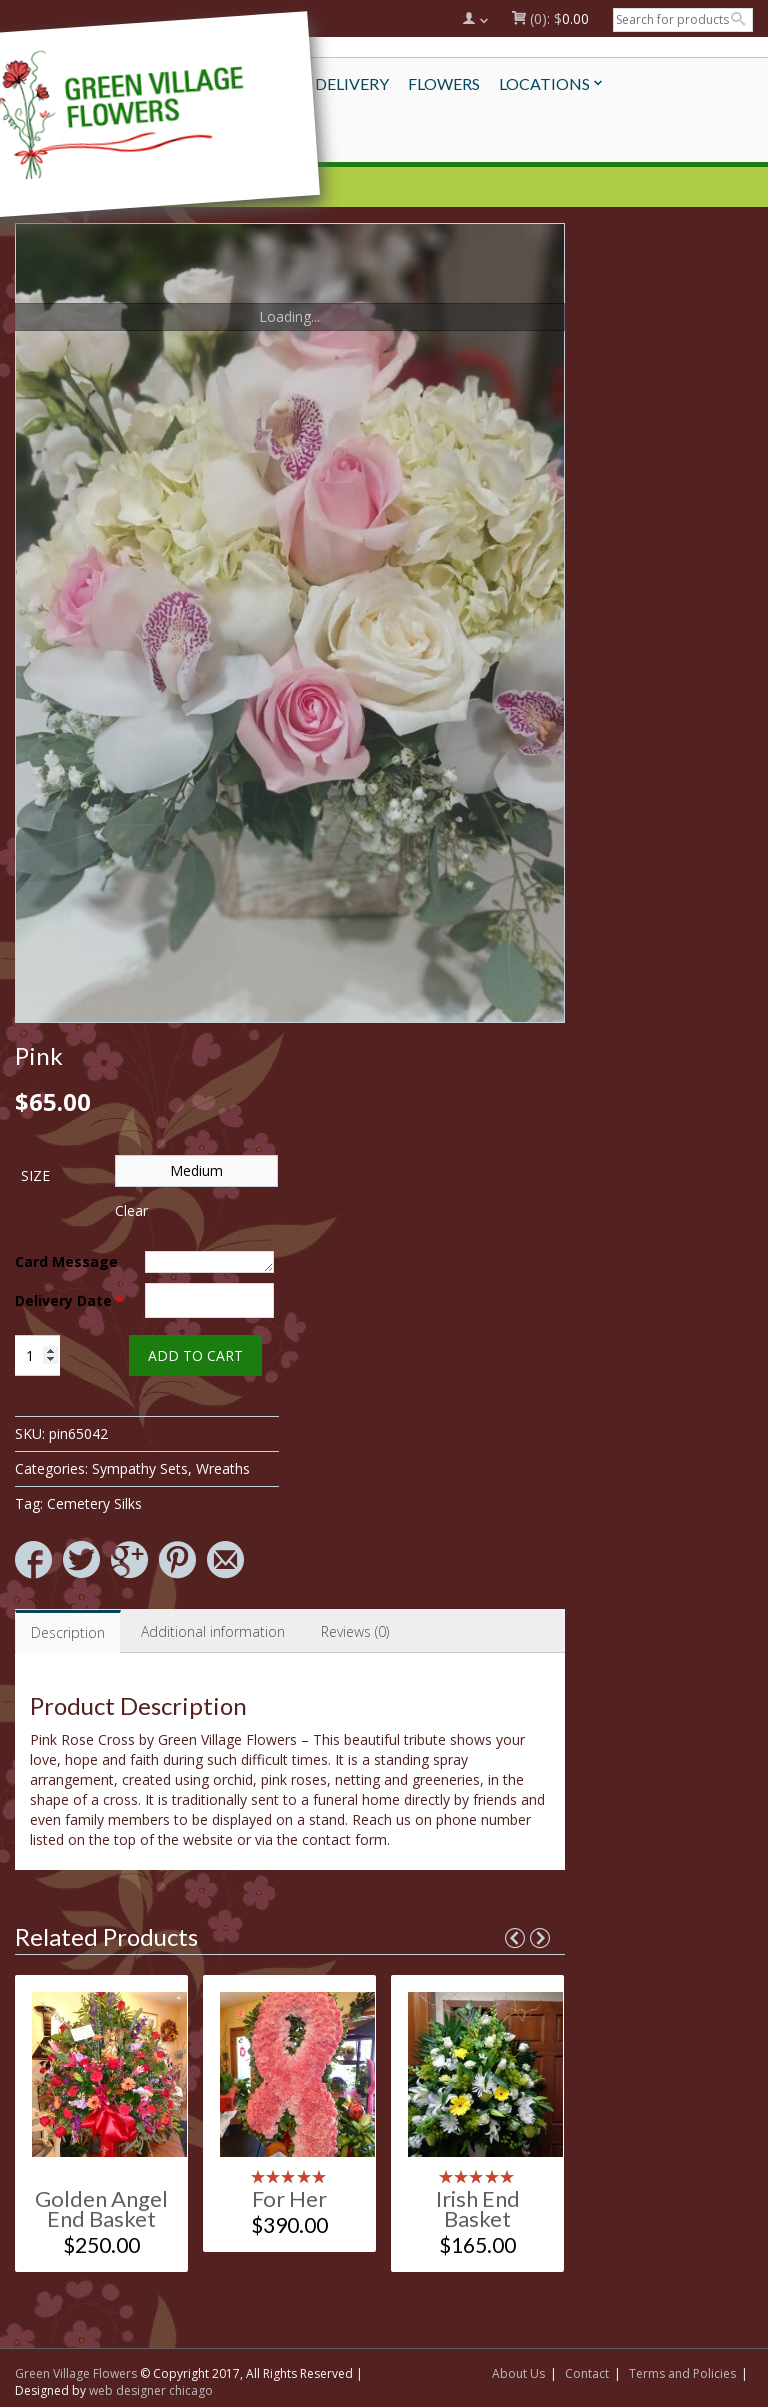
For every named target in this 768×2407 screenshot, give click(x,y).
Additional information (213, 1631)
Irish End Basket (478, 2208)
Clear (131, 1210)
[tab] (68, 1631)
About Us (518, 2373)
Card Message (66, 1261)
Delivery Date (69, 1300)
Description (68, 1632)
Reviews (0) (355, 1631)
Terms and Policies (682, 2373)
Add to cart (195, 1355)
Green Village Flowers (76, 2373)
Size (35, 1175)
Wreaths (223, 1468)
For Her (289, 2198)
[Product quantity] (37, 1355)
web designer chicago (151, 2390)
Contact (587, 2373)
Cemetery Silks (94, 1503)
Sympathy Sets (140, 1468)
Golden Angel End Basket (101, 2208)
